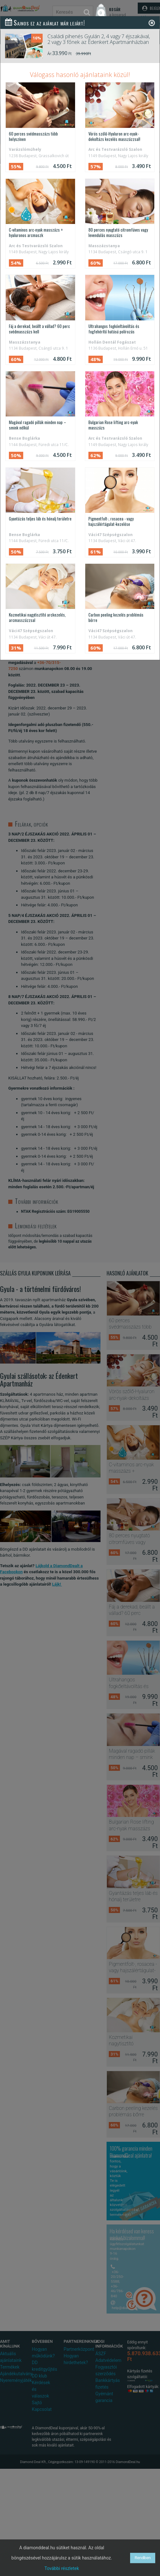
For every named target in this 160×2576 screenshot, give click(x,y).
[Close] (152, 22)
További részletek (62, 2568)
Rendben (143, 2557)
